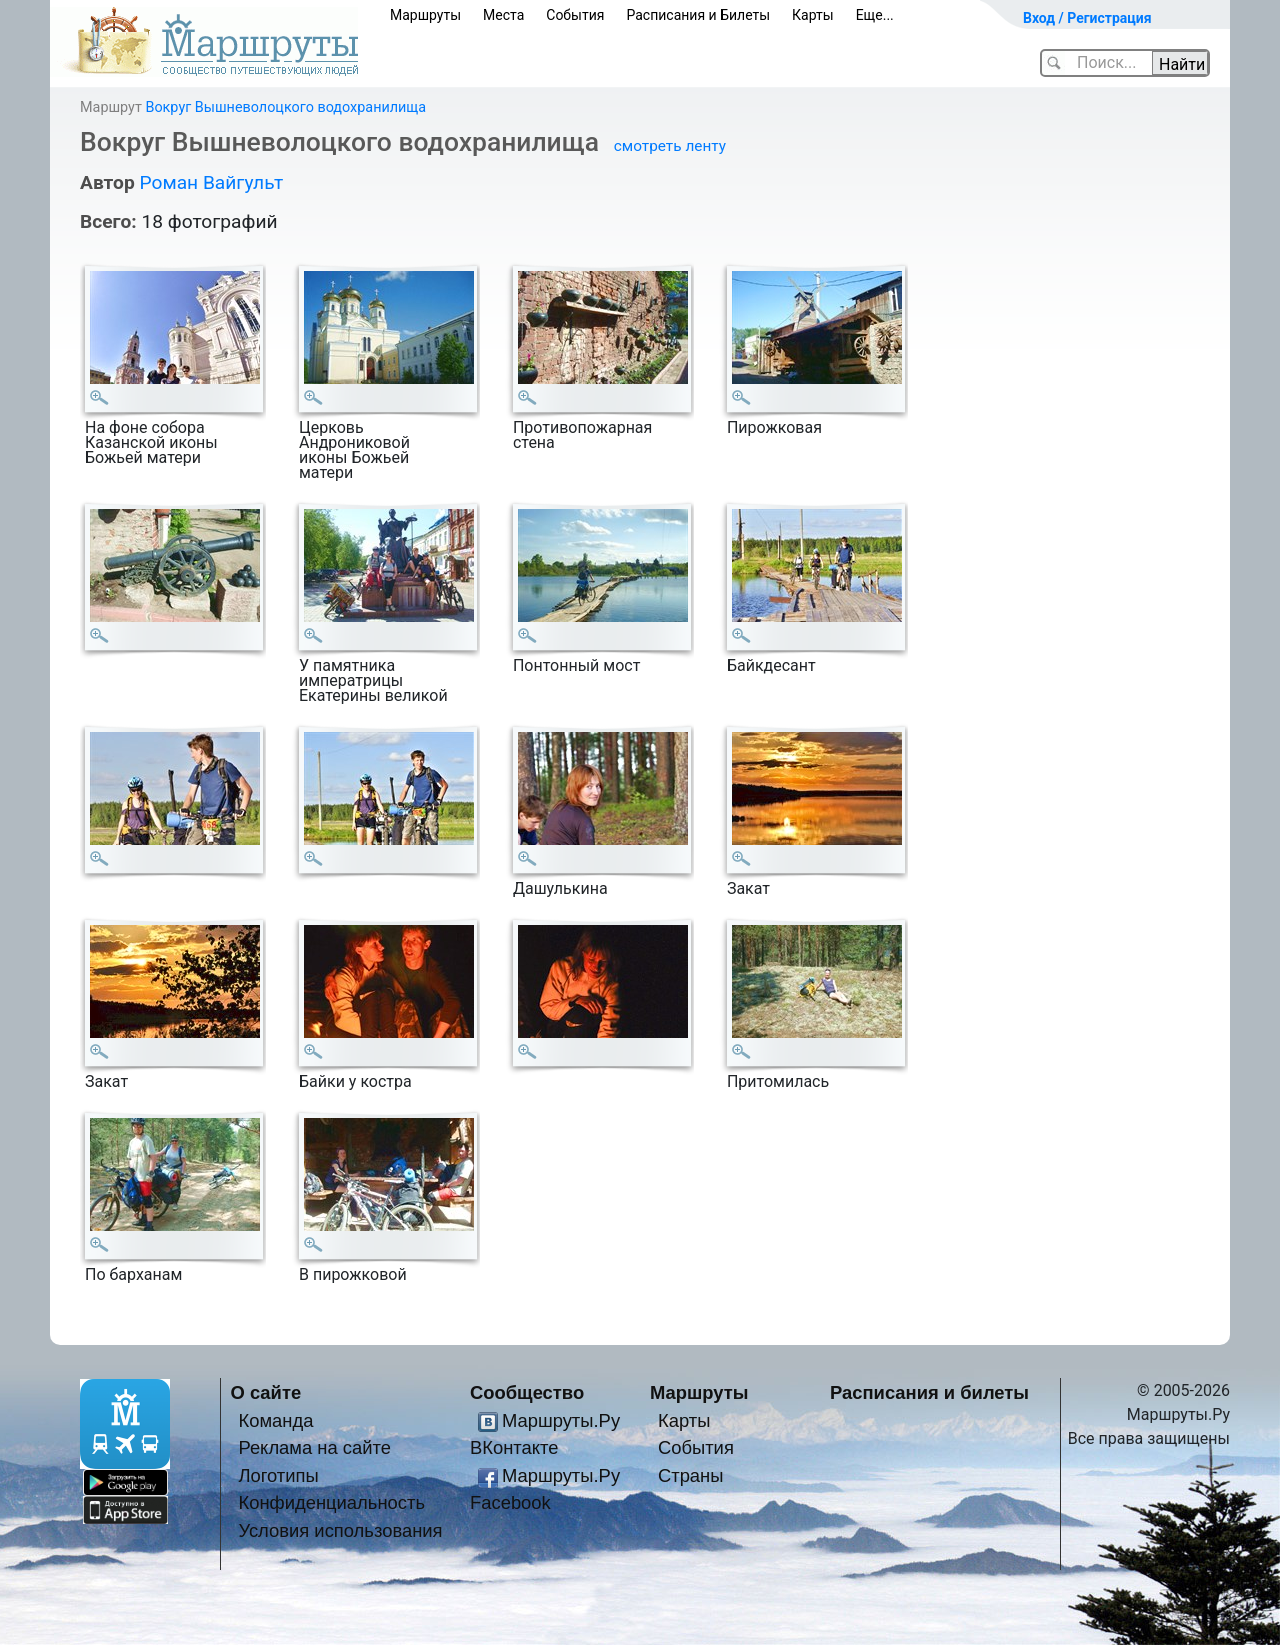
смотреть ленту (670, 146)
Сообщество (527, 1392)
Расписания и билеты (929, 1392)
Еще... (875, 15)
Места (503, 15)
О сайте (266, 1392)
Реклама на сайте (314, 1447)
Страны (691, 1475)
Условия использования (340, 1530)
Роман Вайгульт (211, 182)
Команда (275, 1420)
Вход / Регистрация (1087, 18)
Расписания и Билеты (698, 15)
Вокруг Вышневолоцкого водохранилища (285, 107)
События (575, 15)
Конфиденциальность (331, 1502)
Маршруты (425, 15)
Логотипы (278, 1475)
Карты (813, 15)
